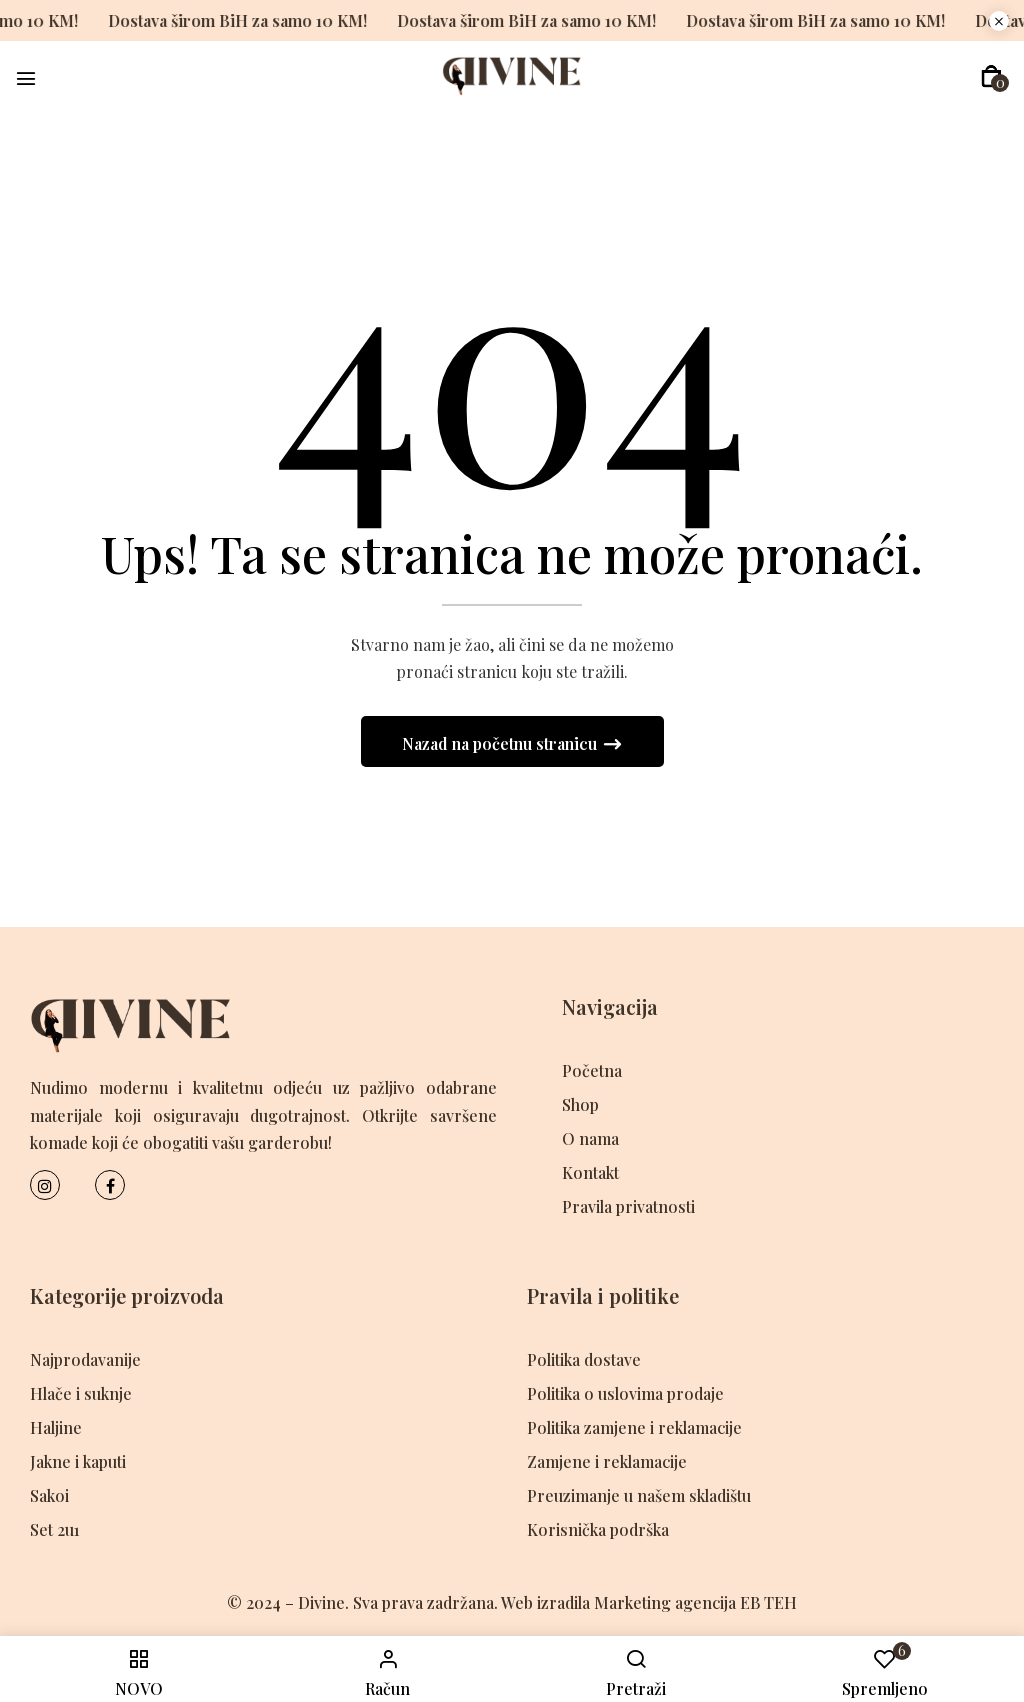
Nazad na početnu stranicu (501, 743)
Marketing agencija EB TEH (695, 1602)
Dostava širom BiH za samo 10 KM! (219, 20)
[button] (991, 76)
